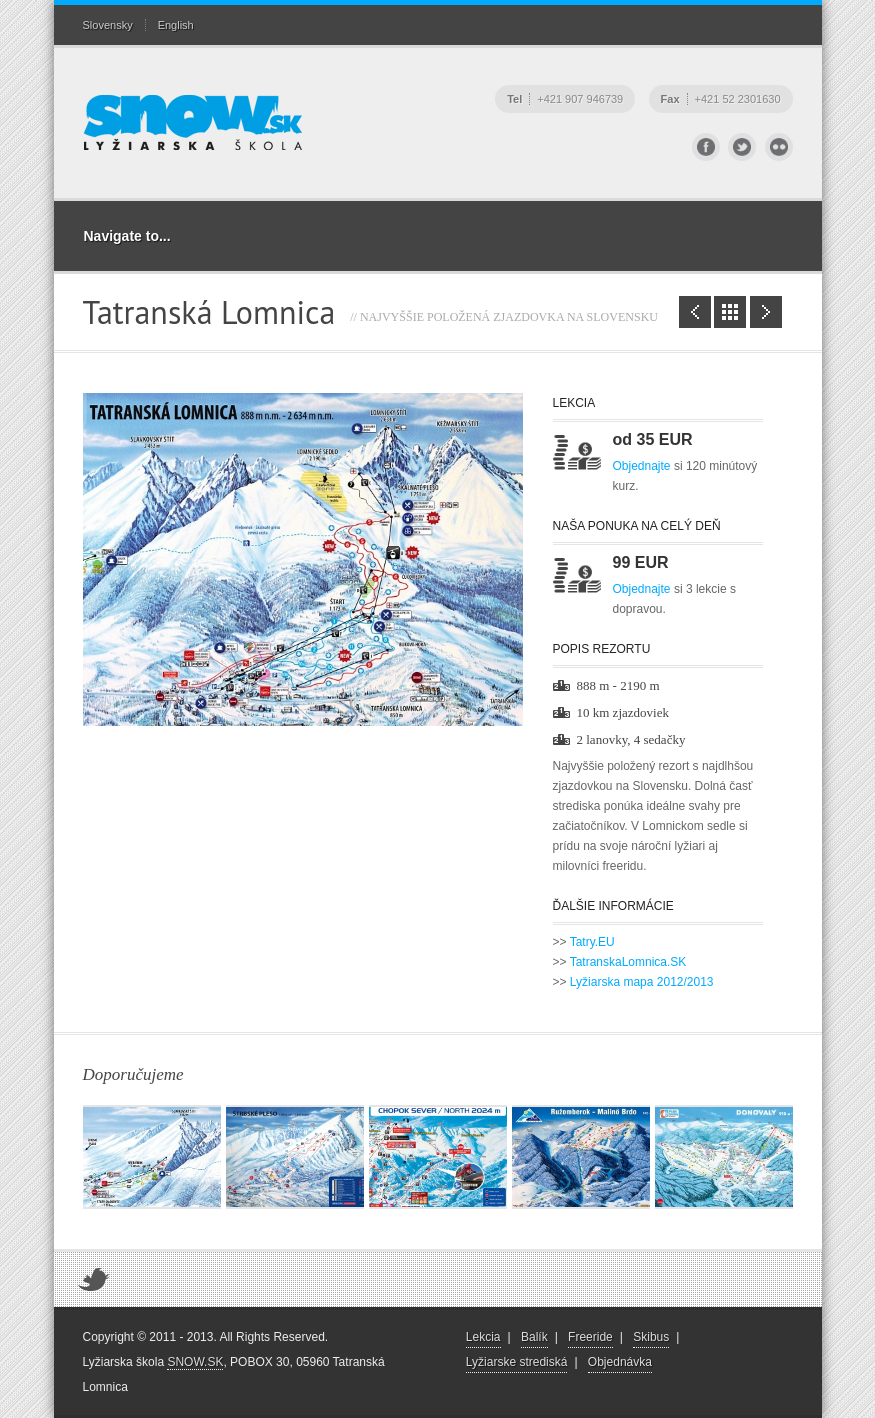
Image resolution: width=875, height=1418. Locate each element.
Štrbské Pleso (695, 312)
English (176, 25)
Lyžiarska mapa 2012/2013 (642, 982)
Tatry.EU (592, 942)
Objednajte (642, 466)
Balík (534, 1337)
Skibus (651, 1337)
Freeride (590, 1337)
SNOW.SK (195, 1362)
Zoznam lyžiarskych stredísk (730, 312)
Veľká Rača (766, 312)
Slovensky (108, 25)
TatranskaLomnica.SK (628, 962)
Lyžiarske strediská (517, 1362)
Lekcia (483, 1337)
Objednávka (620, 1362)
